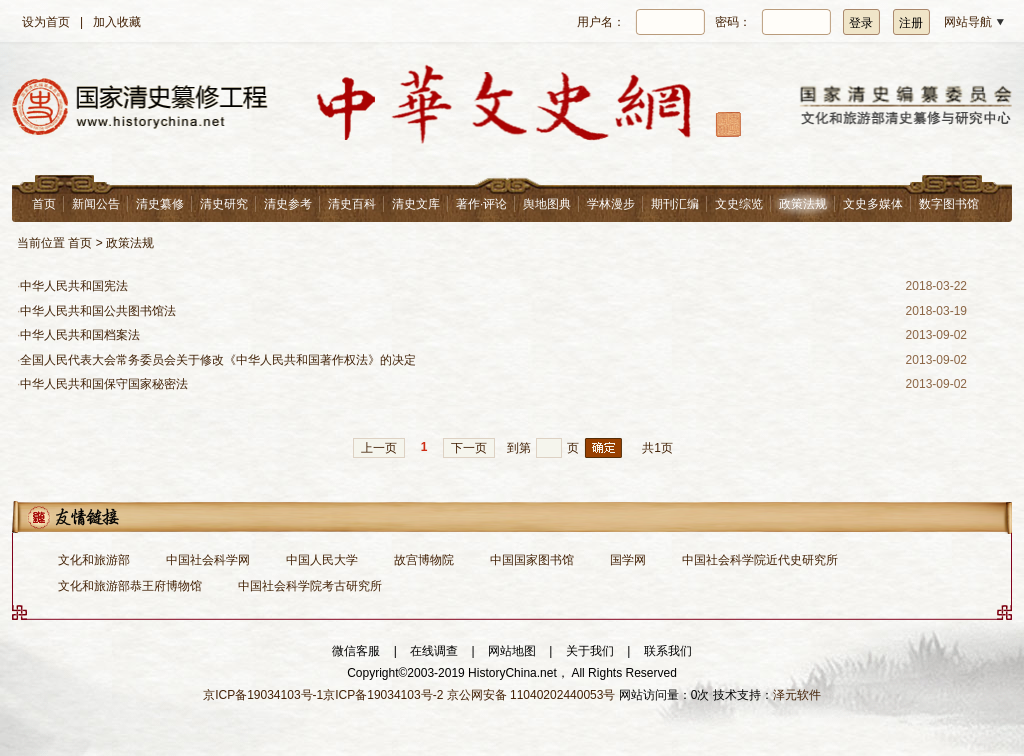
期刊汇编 (675, 204)
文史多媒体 (873, 204)
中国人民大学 (322, 560)
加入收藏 (117, 22)
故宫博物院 (424, 560)
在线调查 (434, 651)
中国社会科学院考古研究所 (310, 586)
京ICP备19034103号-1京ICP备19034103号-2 (323, 695)
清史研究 (224, 204)
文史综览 (739, 204)
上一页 (379, 448)
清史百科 (352, 204)
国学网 (628, 560)
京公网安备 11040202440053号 (531, 695)
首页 (44, 204)
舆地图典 (547, 204)
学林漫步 (611, 204)
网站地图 (512, 651)
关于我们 (590, 651)
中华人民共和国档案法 (80, 335)
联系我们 (668, 651)
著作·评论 (481, 204)
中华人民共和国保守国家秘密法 (104, 384)
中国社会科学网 (208, 560)
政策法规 (803, 204)
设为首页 (46, 22)
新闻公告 (96, 204)
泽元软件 (797, 695)
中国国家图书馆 (532, 560)
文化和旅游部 (94, 560)
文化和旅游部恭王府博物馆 (130, 586)
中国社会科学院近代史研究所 (760, 560)
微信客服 (356, 651)
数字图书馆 (949, 204)
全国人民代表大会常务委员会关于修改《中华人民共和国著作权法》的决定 (218, 360)
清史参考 (288, 204)
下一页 (469, 448)
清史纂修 (160, 204)
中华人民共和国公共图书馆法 (98, 311)
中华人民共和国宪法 (74, 286)
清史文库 (416, 204)
